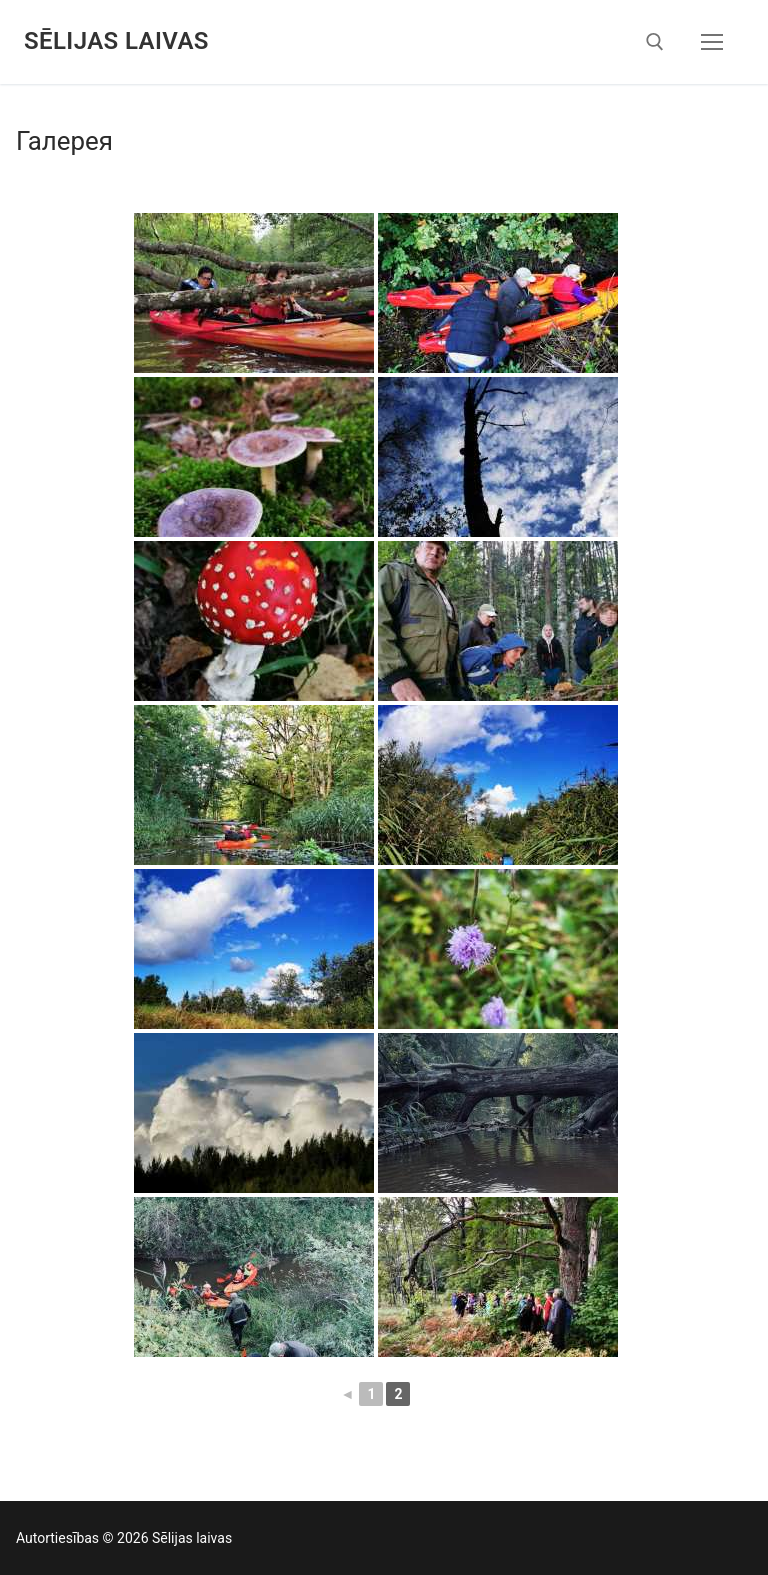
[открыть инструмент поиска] (655, 42)
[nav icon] (712, 42)
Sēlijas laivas (116, 41)
